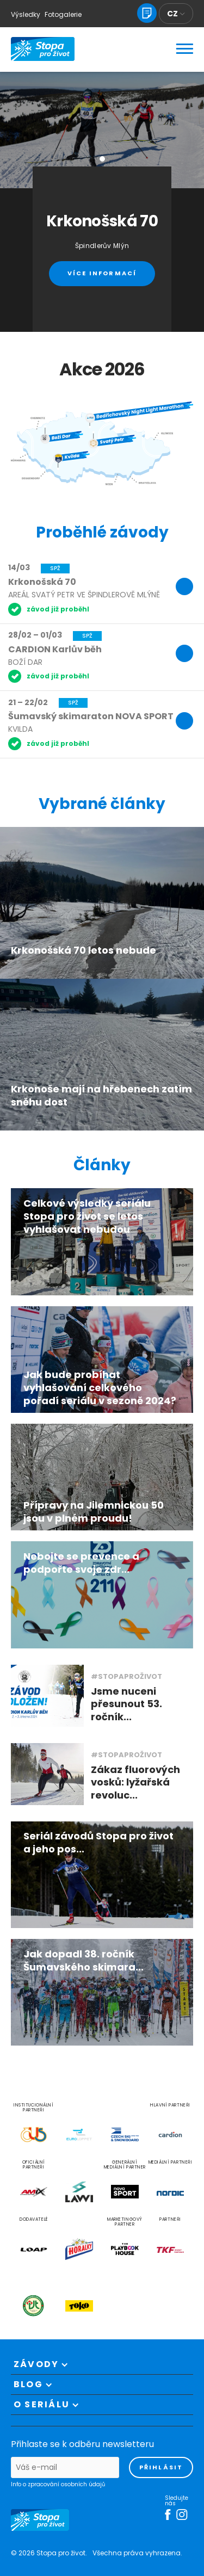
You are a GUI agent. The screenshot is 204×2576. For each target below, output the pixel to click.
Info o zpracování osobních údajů (58, 2484)
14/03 (19, 567)
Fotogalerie (63, 14)
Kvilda (20, 729)
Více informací (102, 273)
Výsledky (25, 14)
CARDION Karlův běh (55, 649)
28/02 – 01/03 (35, 634)
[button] (102, 159)
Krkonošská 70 (42, 582)
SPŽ (55, 568)
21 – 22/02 (28, 702)
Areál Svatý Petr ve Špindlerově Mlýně (84, 594)
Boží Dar (25, 662)
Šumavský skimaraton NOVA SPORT (91, 716)
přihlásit (161, 2467)
